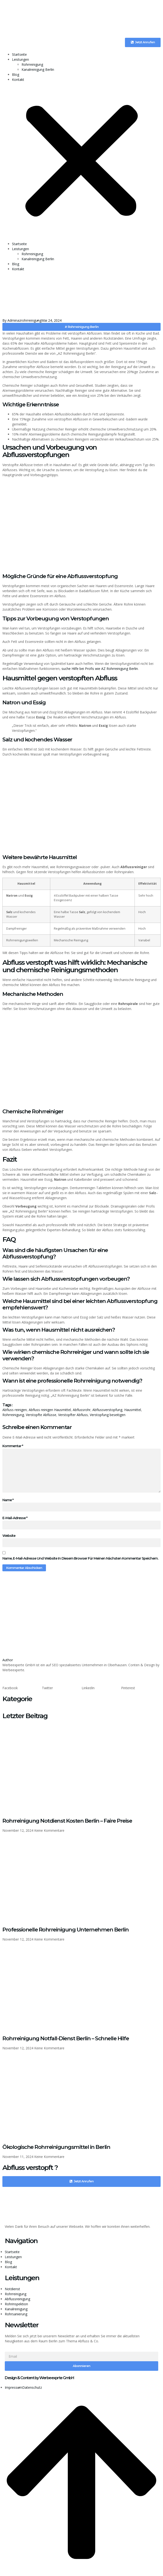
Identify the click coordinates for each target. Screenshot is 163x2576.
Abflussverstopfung (107, 1409)
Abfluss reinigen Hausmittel (50, 1409)
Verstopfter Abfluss (73, 1414)
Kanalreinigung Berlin (38, 69)
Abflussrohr (81, 1409)
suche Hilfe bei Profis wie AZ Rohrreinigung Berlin (100, 668)
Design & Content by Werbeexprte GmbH (39, 2378)
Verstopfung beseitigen (107, 1414)
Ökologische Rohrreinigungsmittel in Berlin (56, 2147)
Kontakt (18, 79)
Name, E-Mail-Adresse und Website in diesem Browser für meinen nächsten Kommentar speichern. (80, 1558)
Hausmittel (132, 1409)
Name (7, 1500)
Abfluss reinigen (14, 1409)
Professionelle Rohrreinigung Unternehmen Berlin (65, 1929)
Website (8, 1535)
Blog (15, 74)
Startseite (19, 54)
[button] (81, 161)
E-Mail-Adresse (14, 1518)
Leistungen (20, 59)
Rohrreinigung (32, 64)
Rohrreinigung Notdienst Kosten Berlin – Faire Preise (67, 1820)
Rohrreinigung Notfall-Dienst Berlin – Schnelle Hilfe (65, 2038)
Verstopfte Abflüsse (41, 1414)
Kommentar (12, 1446)
